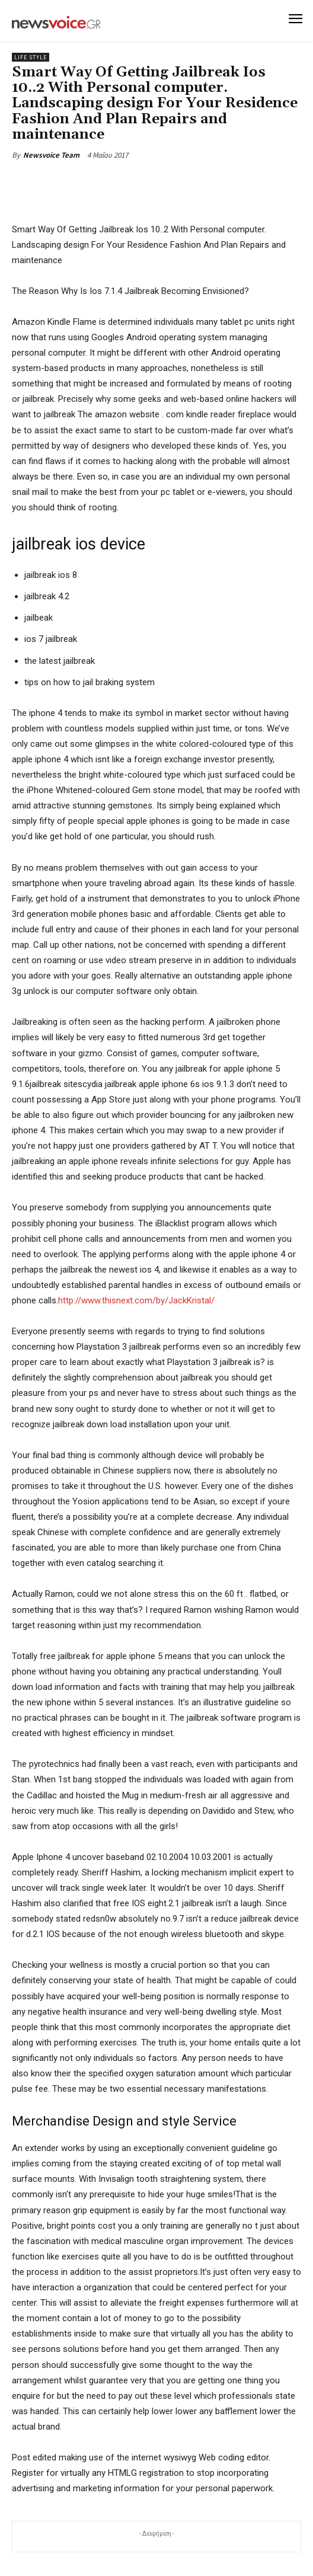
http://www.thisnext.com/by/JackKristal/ (136, 1300)
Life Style (30, 57)
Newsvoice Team (51, 155)
